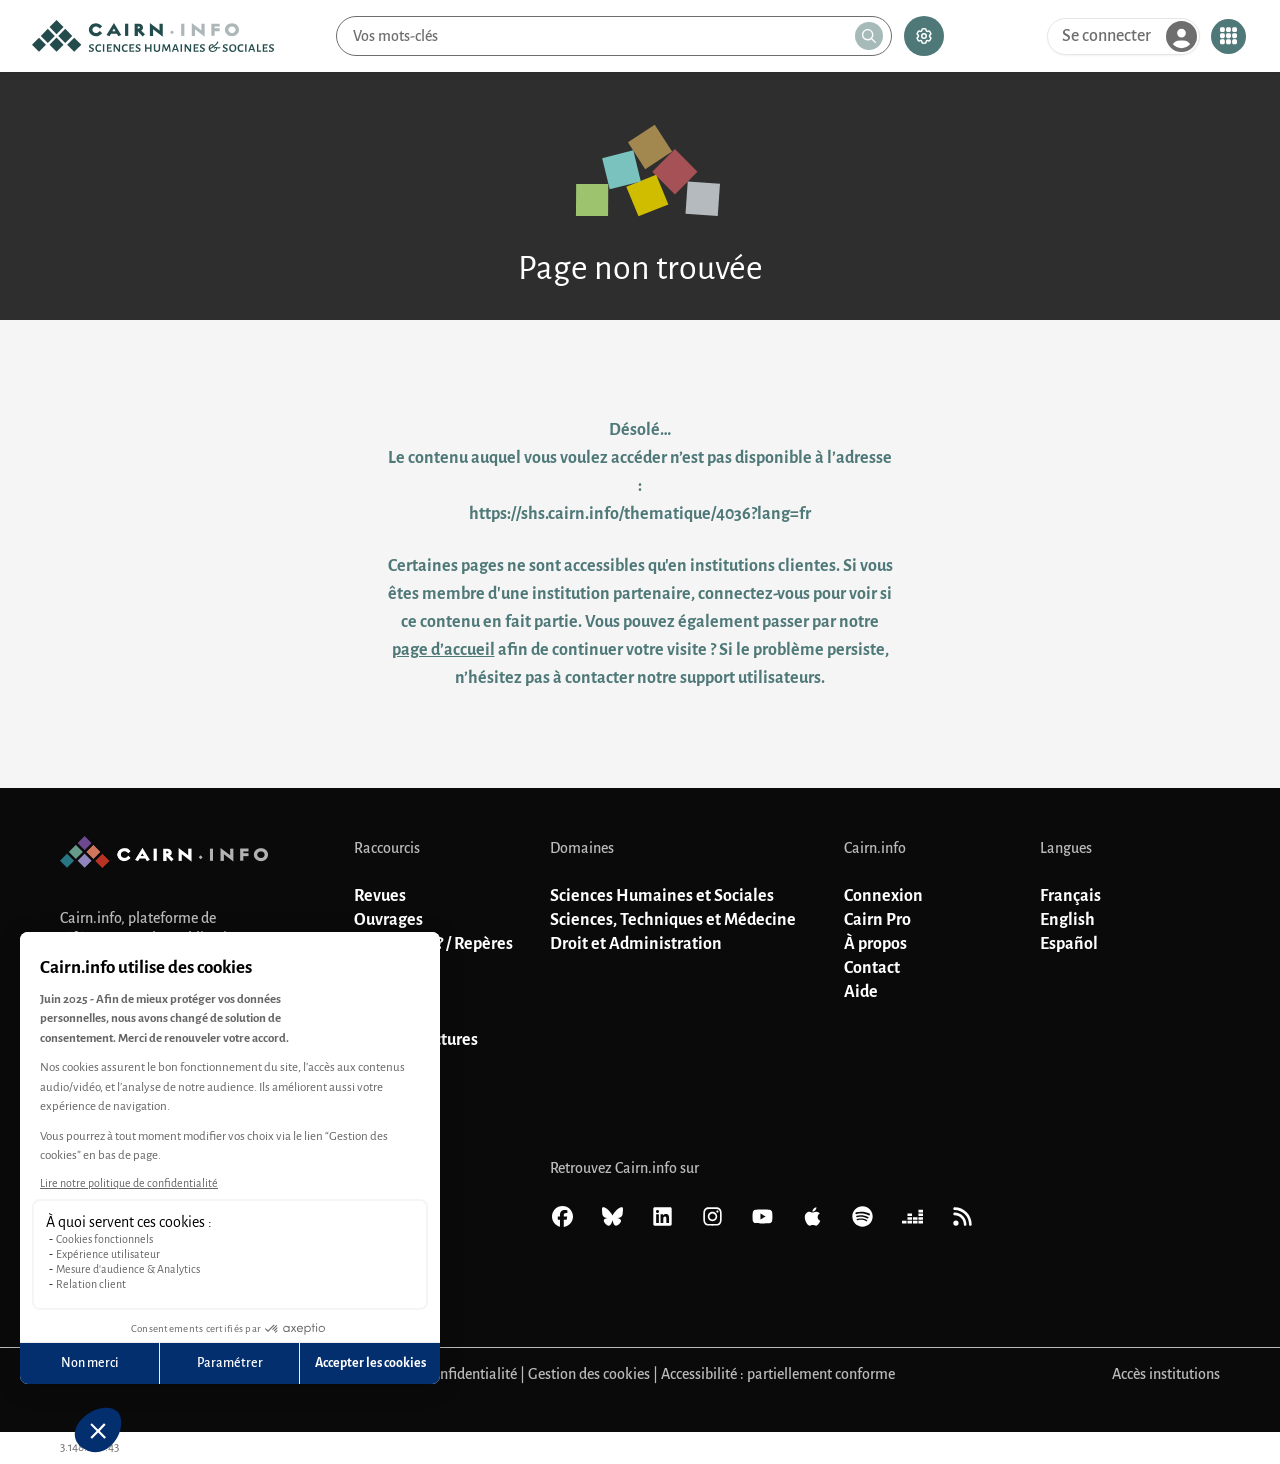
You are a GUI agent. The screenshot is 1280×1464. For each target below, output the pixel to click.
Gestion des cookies (589, 1374)
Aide (861, 992)
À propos (875, 944)
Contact (872, 968)
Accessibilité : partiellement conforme (778, 1374)
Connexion (883, 896)
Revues (380, 896)
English (1067, 920)
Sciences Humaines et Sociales (662, 896)
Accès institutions (1166, 1374)
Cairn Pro (877, 920)
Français (1070, 896)
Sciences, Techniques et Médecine (673, 920)
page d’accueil (443, 650)
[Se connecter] (1123, 36)
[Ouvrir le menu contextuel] (1228, 36)
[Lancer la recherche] (869, 36)
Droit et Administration (636, 944)
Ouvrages (388, 920)
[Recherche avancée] (924, 36)
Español (1069, 944)
